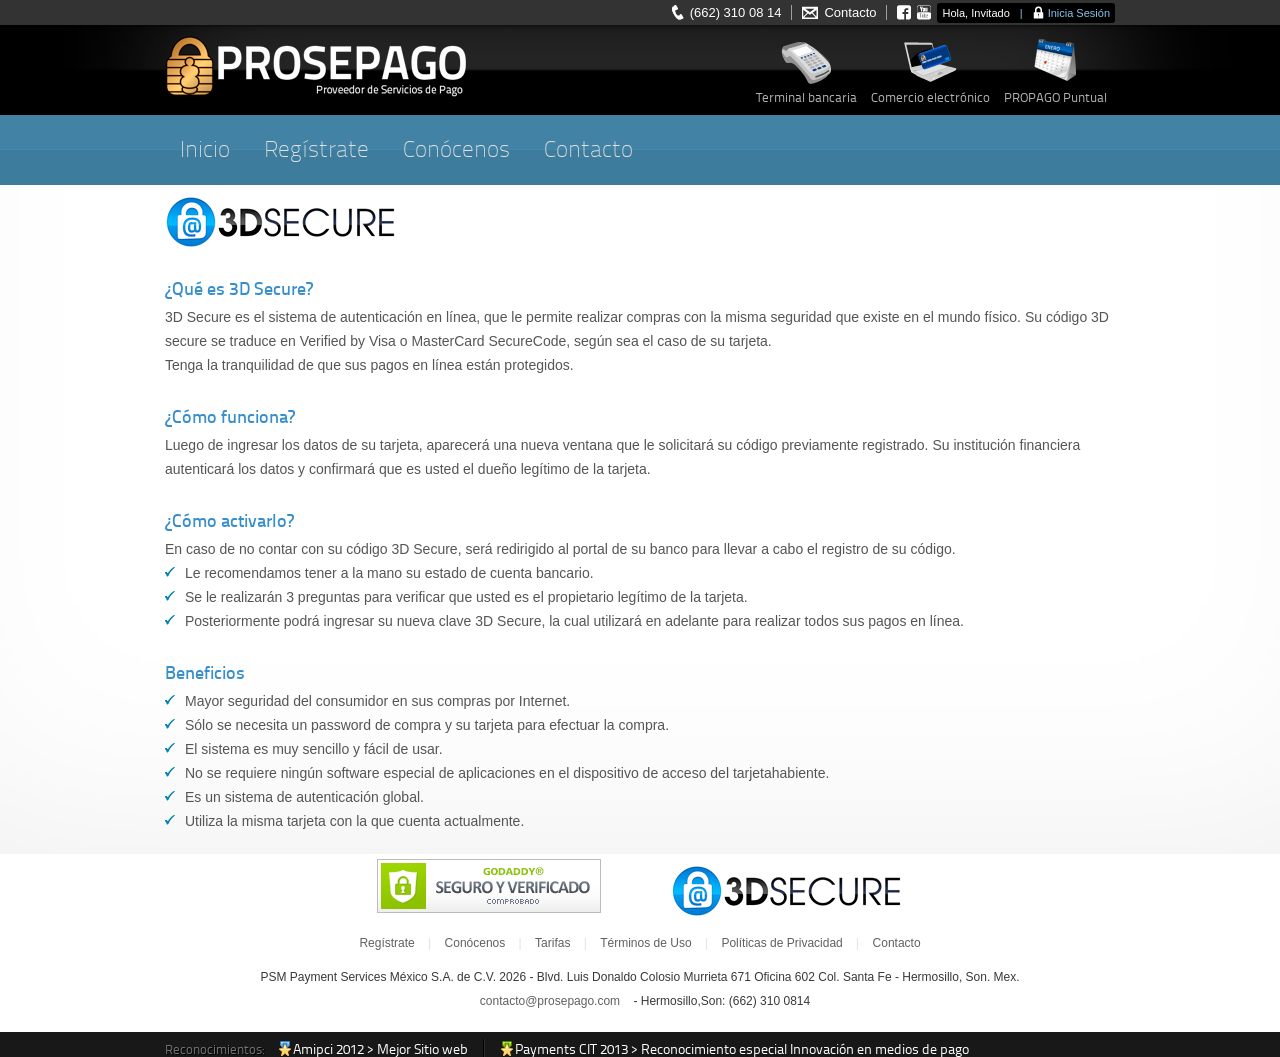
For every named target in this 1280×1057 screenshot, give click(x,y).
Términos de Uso (645, 943)
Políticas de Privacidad (781, 943)
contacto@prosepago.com (550, 1001)
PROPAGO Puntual (1055, 97)
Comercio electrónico (930, 97)
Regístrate (316, 149)
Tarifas (552, 943)
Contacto (850, 12)
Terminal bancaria (806, 97)
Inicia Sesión (1079, 13)
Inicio (205, 149)
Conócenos (456, 149)
